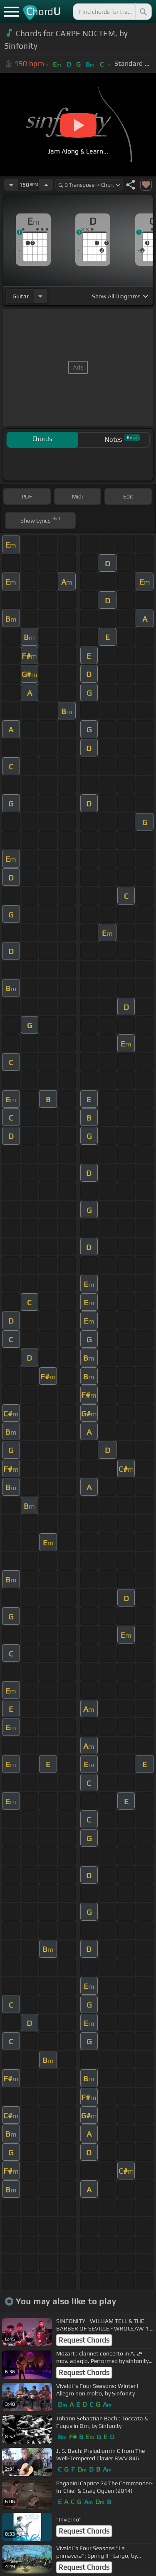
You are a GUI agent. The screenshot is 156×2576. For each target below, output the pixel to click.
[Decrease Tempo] (11, 185)
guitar (20, 296)
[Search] (142, 11)
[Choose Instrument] (40, 296)
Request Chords (84, 2340)
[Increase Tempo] (46, 185)
